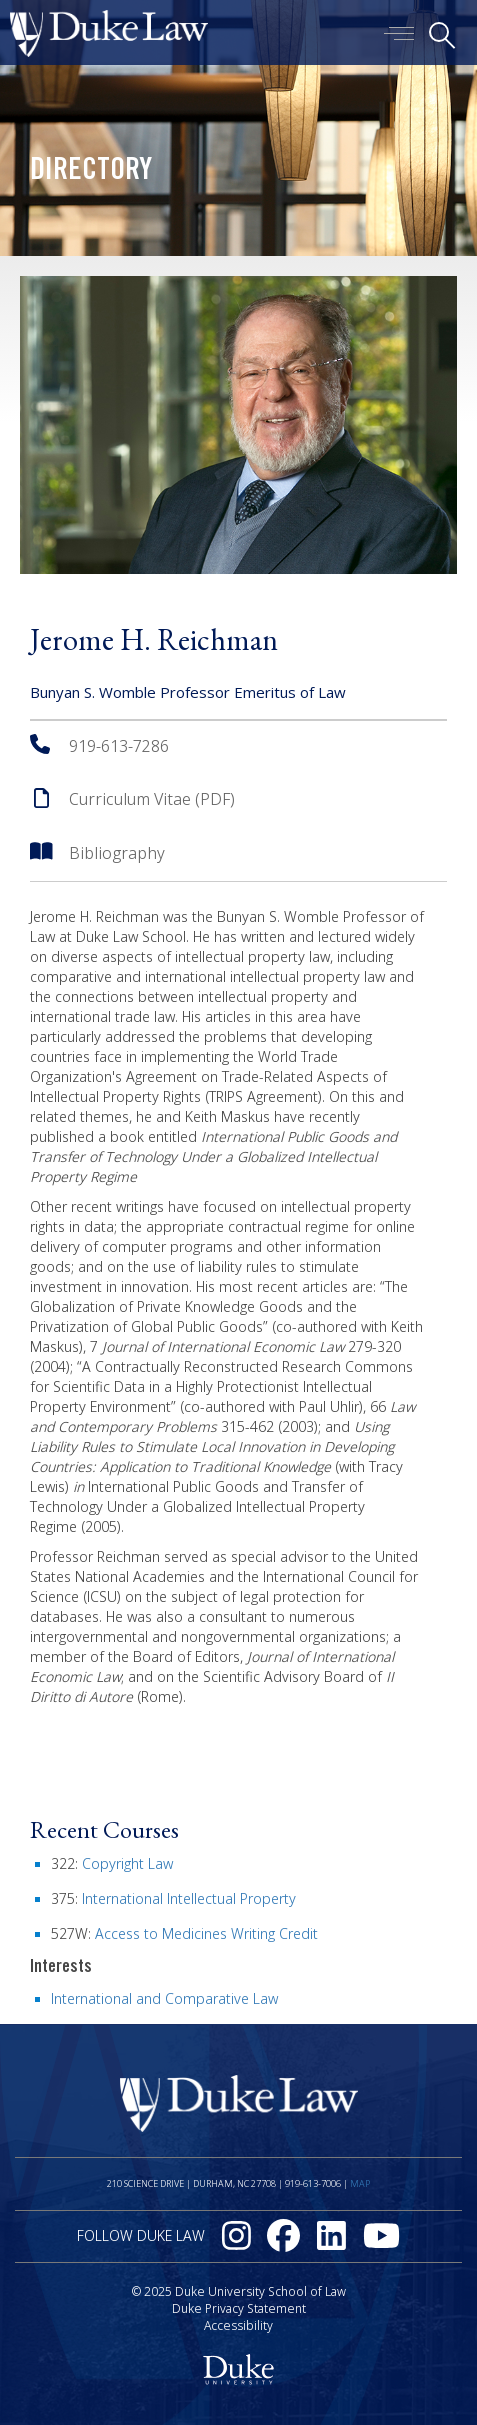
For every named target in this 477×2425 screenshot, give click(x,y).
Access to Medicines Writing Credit (206, 1933)
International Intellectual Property (189, 1898)
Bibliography (117, 853)
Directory (91, 172)
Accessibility (238, 2325)
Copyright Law (127, 1863)
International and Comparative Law (164, 1998)
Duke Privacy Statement (239, 2308)
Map (360, 2183)
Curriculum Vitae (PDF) (152, 799)
